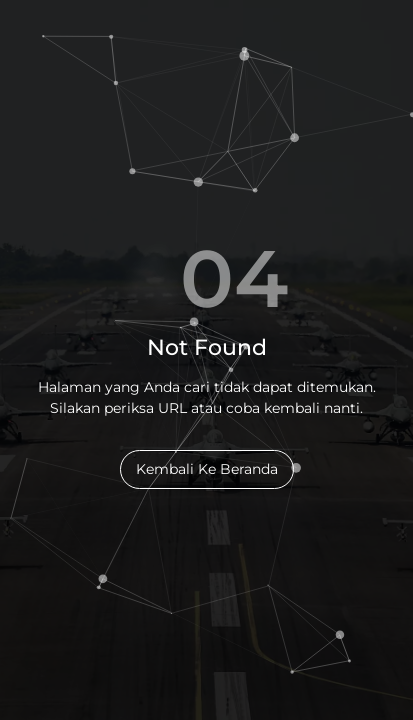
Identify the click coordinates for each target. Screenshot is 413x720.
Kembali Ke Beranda (207, 469)
